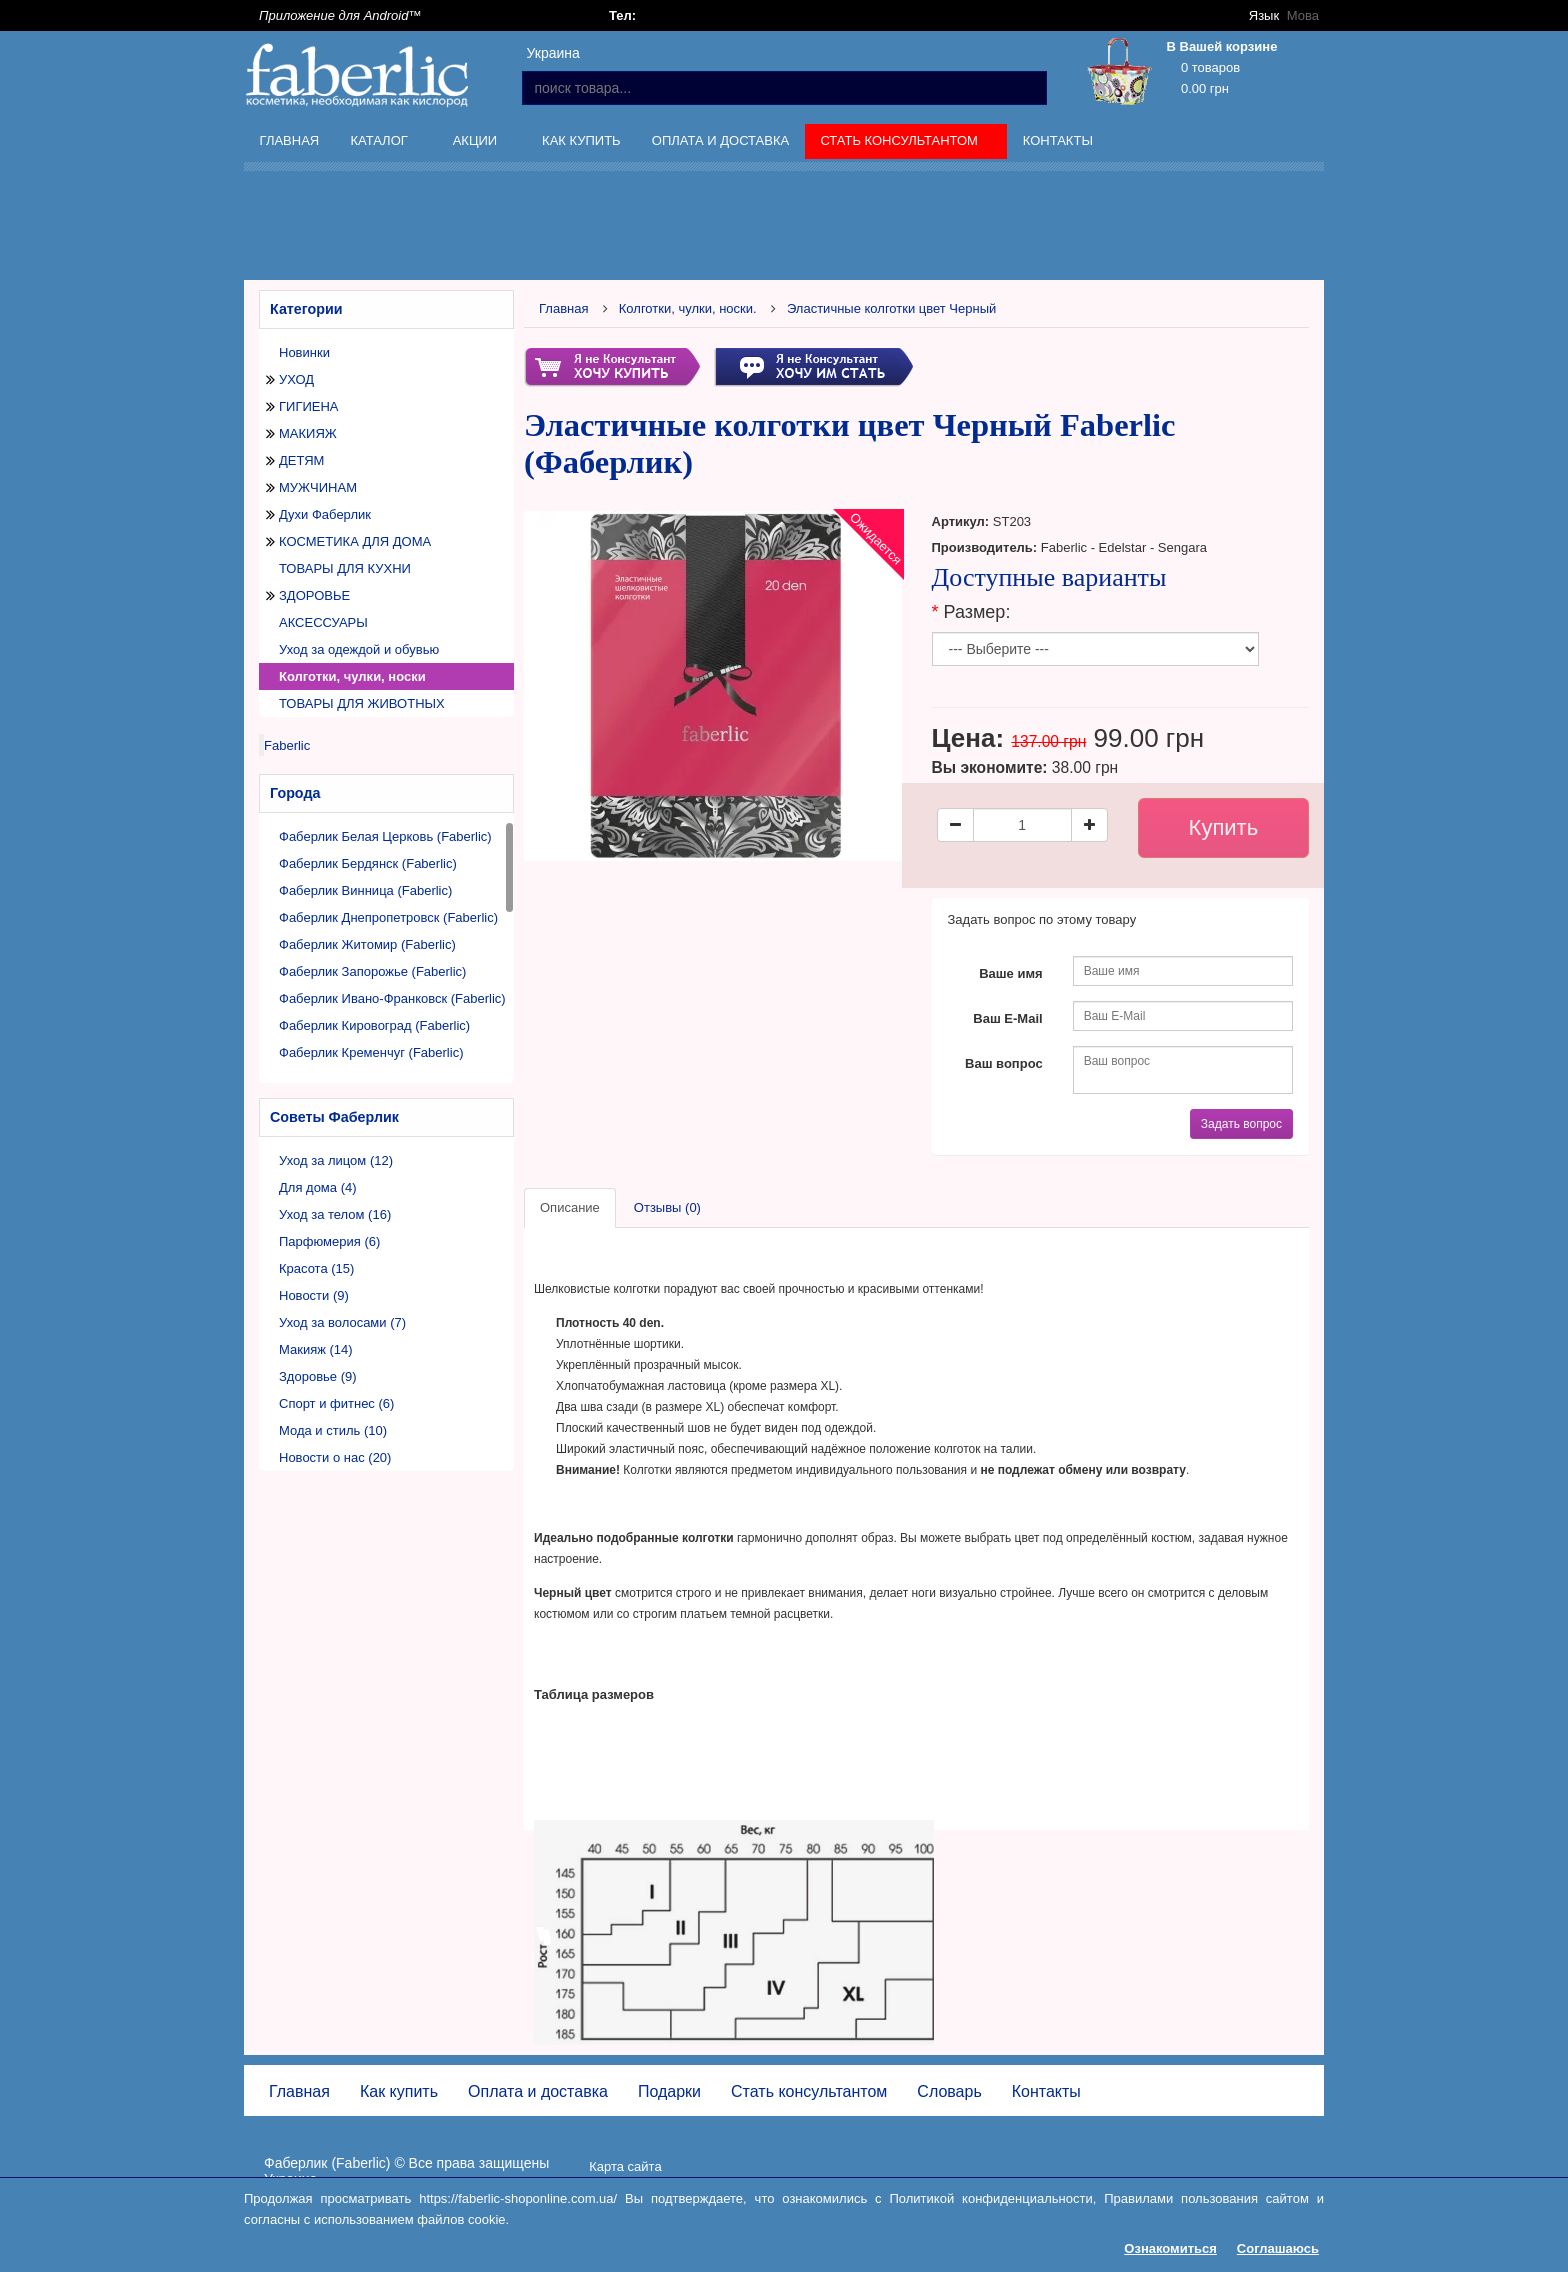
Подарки (669, 2091)
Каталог (381, 144)
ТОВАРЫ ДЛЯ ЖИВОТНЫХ (362, 703)
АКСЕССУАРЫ (323, 622)
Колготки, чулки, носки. (688, 308)
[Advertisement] (784, 229)
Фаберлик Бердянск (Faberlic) (368, 863)
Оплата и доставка (720, 140)
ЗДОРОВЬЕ (314, 595)
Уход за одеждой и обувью (359, 649)
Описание (570, 1207)
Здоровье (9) (318, 1376)
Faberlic (287, 745)
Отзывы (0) (667, 1207)
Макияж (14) (316, 1349)
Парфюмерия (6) (329, 1241)
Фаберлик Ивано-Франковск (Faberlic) (392, 998)
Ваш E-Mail (1007, 1018)
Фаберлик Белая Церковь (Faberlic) (385, 836)
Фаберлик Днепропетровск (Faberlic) (388, 917)
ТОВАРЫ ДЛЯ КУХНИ (345, 568)
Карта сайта (625, 2166)
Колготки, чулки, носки (352, 676)
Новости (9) (314, 1295)
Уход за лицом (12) (336, 1160)
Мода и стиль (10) (333, 1430)
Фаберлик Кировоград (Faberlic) (374, 1025)
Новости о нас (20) (335, 1457)
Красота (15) (316, 1268)
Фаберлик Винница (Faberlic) (365, 890)
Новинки (304, 352)
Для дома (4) (318, 1187)
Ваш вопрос (1004, 1063)
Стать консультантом (901, 144)
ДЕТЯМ (301, 460)
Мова (1303, 15)
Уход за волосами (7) (342, 1322)
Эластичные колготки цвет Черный (891, 308)
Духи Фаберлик (325, 514)
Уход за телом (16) (335, 1214)
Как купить (581, 140)
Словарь (949, 2091)
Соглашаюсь (1278, 2248)
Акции (477, 144)
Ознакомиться (1170, 2248)
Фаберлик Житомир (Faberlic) (367, 944)
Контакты (1058, 140)
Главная (290, 140)
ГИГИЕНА (309, 406)
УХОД (296, 379)
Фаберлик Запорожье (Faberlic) (372, 971)
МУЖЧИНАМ (318, 487)
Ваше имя (1011, 973)
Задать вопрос (1241, 1124)
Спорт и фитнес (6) (336, 1403)
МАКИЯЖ (308, 433)
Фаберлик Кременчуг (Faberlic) (371, 1052)
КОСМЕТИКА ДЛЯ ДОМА (355, 541)
